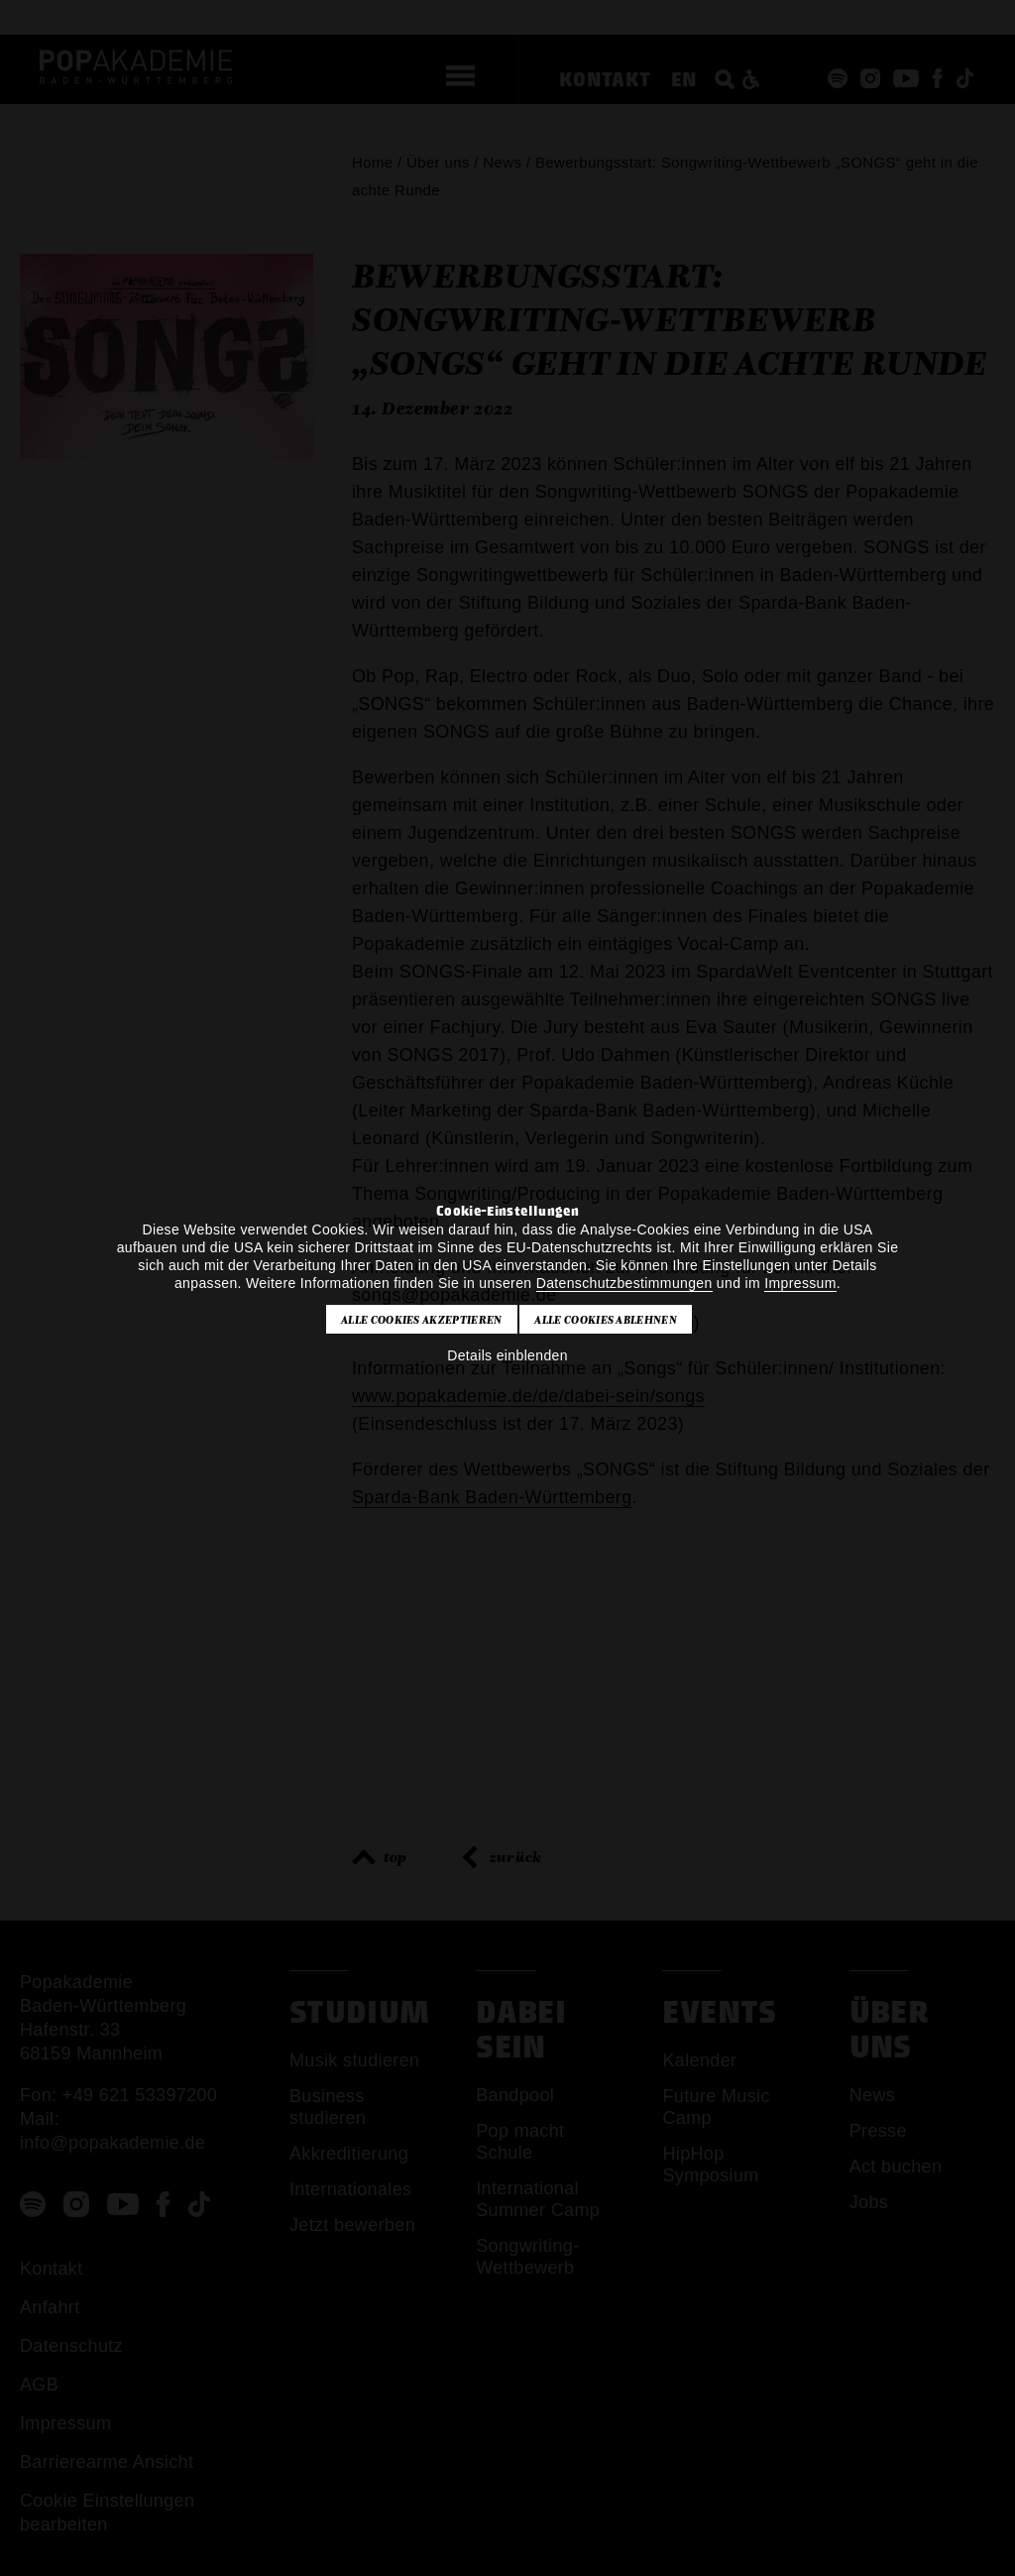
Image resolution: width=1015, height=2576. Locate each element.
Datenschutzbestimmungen (624, 1283)
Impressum (800, 1283)
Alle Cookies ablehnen (605, 1320)
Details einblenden (507, 1355)
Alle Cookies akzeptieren (422, 1320)
